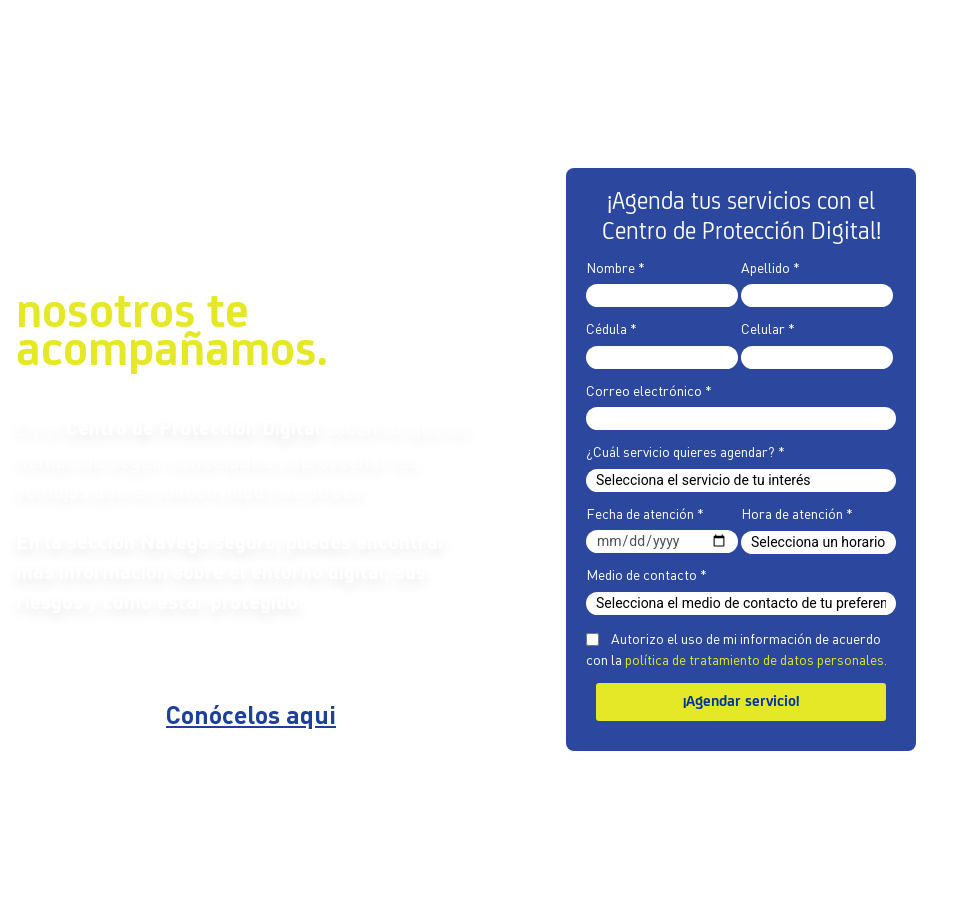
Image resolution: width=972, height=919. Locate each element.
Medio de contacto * (646, 574)
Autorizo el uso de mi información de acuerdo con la (736, 648)
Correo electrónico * (649, 390)
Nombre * (615, 267)
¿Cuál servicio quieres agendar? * (685, 451)
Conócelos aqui (251, 717)
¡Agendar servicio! (741, 702)
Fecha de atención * (645, 513)
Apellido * (770, 267)
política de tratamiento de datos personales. (756, 659)
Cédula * (611, 328)
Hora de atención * (797, 513)
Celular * (768, 328)
